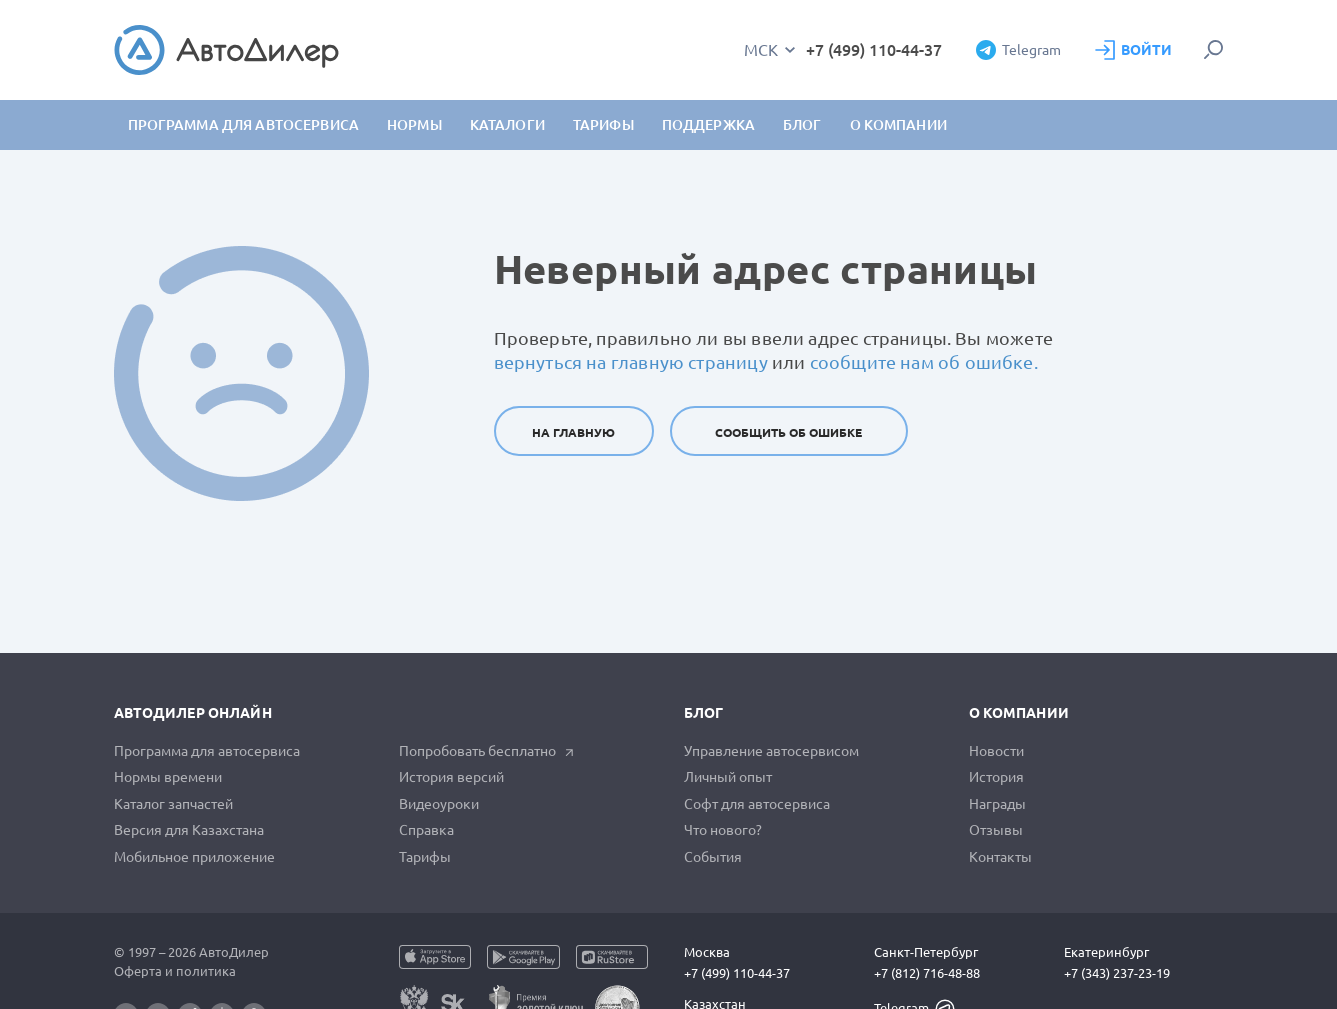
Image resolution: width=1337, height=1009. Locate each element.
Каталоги (507, 125)
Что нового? (723, 830)
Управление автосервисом (771, 751)
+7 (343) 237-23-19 (1117, 973)
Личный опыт (728, 777)
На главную (573, 432)
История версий (451, 777)
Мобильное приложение (194, 857)
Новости (996, 751)
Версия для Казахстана (189, 830)
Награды (997, 804)
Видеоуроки (439, 804)
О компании (1019, 713)
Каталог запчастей (173, 804)
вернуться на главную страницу (631, 362)
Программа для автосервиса (244, 125)
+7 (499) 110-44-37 (874, 50)
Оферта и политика (175, 971)
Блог (802, 125)
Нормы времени (168, 777)
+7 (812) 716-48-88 (927, 973)
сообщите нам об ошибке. (924, 362)
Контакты (1000, 857)
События (713, 857)
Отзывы (996, 830)
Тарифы (425, 857)
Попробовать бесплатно (487, 751)
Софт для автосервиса (757, 804)
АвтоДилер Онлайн (193, 713)
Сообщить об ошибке (788, 432)
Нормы (414, 125)
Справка (426, 830)
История (996, 777)
